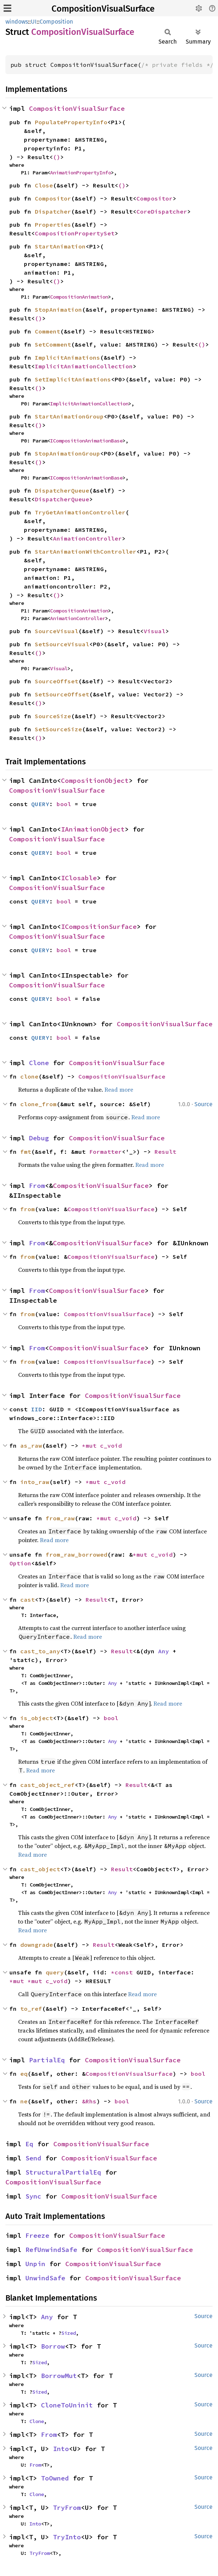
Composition (56, 21)
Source (203, 1104)
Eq (29, 2144)
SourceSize (53, 716)
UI (34, 21)
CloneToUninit (67, 2405)
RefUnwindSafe (51, 2249)
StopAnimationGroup (67, 453)
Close (44, 185)
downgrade (36, 1944)
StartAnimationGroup (69, 416)
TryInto (67, 2537)
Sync (33, 2196)
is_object (36, 1718)
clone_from (38, 1104)
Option (20, 1563)
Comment (47, 331)
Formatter (105, 1151)
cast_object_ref (47, 1784)
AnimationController (87, 538)
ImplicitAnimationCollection (84, 366)
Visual (154, 631)
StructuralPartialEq (63, 2172)
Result (165, 1151)
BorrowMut (59, 2375)
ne (24, 2101)
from (27, 1209)
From (37, 1185)
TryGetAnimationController (80, 512)
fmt (25, 1151)
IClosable (79, 878)
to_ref (31, 2008)
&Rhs (89, 2101)
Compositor (53, 198)
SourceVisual (56, 631)
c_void (111, 1445)
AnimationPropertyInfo (80, 172)
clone (29, 1076)
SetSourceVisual (62, 644)
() (56, 157)
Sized (68, 2333)
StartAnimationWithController (85, 551)
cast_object (40, 1869)
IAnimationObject (93, 829)
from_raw (60, 1518)
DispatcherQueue (62, 490)
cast (27, 1599)
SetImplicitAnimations (73, 379)
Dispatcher (53, 211)
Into (61, 2448)
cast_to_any (40, 1651)
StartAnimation (60, 246)
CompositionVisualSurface (103, 9)
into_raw (34, 1481)
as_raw (31, 1445)
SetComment (53, 344)
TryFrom (67, 2507)
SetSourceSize (58, 729)
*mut (91, 1445)
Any (163, 1651)
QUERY (40, 804)
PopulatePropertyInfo (71, 122)
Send (33, 2158)
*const (123, 1972)
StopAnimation (58, 309)
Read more (118, 1089)
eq (24, 2073)
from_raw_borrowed (76, 1554)
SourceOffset (56, 681)
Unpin (35, 2264)
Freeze (37, 2235)
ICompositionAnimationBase (86, 440)
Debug (39, 1138)
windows (16, 21)
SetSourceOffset (62, 694)
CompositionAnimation (79, 297)
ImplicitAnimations (67, 357)
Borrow (53, 2346)
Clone (39, 1063)
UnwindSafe (45, 2278)
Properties (53, 224)
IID (36, 1409)
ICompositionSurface (99, 926)
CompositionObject (95, 780)
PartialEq (47, 2060)
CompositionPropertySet (75, 233)
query (55, 1972)
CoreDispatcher (161, 211)
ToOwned (55, 2478)
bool (64, 804)
